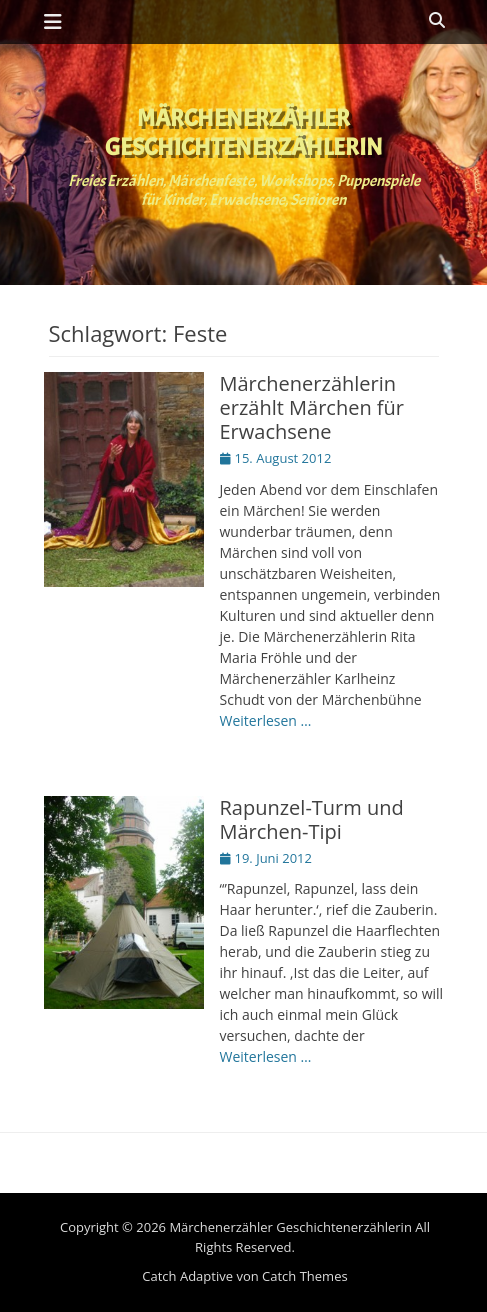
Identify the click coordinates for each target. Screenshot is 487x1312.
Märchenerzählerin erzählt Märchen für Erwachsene (312, 407)
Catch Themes (305, 1276)
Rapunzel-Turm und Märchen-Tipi (312, 819)
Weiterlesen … (266, 720)
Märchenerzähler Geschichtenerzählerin (244, 132)
